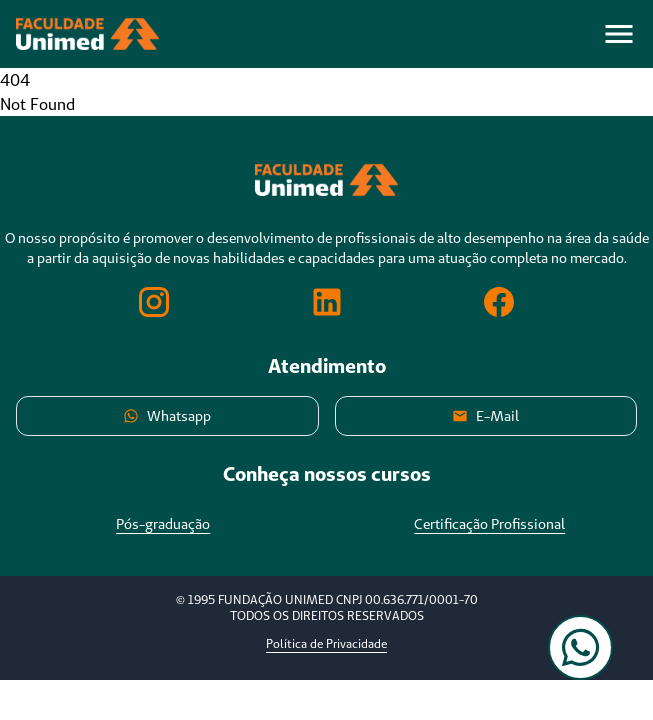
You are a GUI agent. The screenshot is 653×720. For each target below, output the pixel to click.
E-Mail (485, 416)
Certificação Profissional (489, 524)
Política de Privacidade (326, 643)
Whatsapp (167, 416)
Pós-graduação (163, 524)
